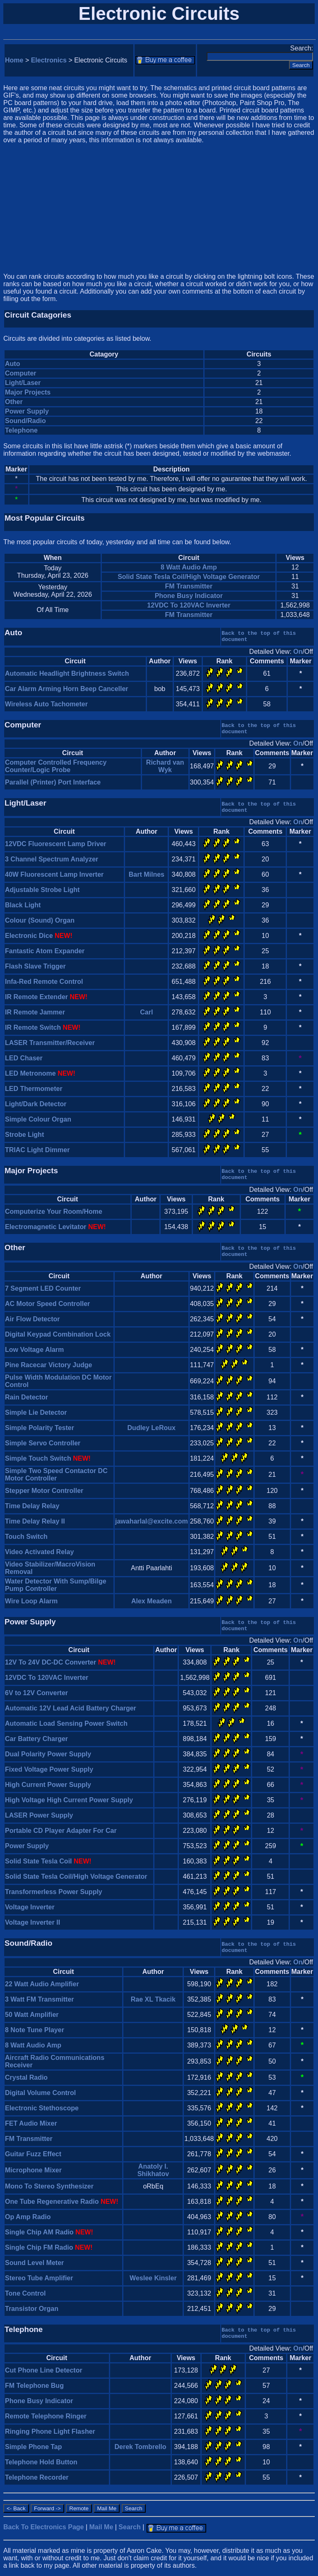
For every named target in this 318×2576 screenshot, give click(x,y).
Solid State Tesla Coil (38, 1861)
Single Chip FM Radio (39, 2247)
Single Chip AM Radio (39, 2232)
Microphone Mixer (33, 2170)
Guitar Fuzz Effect (33, 2153)
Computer (20, 373)
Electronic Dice (29, 935)
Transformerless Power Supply (53, 1891)
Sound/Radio (25, 420)
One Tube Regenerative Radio (52, 2201)
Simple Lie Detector (36, 1412)
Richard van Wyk (165, 766)
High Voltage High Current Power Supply (69, 1799)
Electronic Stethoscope (42, 2108)
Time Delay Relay (32, 1505)
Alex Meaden (151, 1601)
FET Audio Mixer (31, 2123)
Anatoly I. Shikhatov (153, 2170)
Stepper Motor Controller (44, 1490)
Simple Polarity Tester (39, 1427)
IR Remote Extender (36, 996)
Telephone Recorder (37, 2477)
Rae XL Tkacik (153, 1999)
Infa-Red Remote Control (44, 981)
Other (14, 401)
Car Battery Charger (36, 1738)
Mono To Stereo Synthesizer (49, 2186)
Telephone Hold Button (41, 2462)
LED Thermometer (34, 1088)
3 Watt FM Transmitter (39, 1999)
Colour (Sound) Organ (40, 920)
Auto (12, 363)
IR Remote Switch (33, 1027)
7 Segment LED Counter (43, 1288)
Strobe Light (24, 1134)
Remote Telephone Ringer (46, 2416)
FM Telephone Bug (34, 2385)
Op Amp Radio (28, 2216)
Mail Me (101, 2527)
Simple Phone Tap (33, 2446)
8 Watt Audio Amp (189, 567)
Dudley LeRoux (152, 1427)
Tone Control (25, 2293)
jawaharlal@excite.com (151, 1521)
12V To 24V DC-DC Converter (50, 1662)
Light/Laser (23, 382)
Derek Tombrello (140, 2446)
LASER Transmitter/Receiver (50, 1042)
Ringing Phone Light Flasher (50, 2431)
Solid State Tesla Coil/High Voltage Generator (189, 576)
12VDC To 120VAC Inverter (188, 605)
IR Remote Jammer (35, 1012)
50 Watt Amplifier (32, 2014)
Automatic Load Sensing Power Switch (66, 1723)
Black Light (23, 905)
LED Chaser (24, 1058)
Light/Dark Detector (35, 1103)
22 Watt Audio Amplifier (42, 1984)
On (297, 651)
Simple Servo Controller (42, 1443)
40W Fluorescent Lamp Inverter (54, 874)
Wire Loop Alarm (31, 1601)
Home (14, 60)
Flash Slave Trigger (35, 966)
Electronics (49, 60)
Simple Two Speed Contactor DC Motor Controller (56, 1474)
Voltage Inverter (30, 1907)
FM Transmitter (189, 586)
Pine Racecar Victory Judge (48, 1364)
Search (129, 2527)
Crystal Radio (26, 2077)
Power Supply (27, 411)
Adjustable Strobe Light (42, 889)
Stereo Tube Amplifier (39, 2278)
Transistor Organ (31, 2308)
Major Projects (28, 392)
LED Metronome (30, 1073)
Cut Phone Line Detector (43, 2370)
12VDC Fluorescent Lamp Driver (55, 843)
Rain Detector (26, 1397)
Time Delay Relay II (35, 1521)
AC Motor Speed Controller (47, 1303)
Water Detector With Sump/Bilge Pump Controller (55, 1585)
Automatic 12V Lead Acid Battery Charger (70, 1708)
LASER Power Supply (39, 1815)
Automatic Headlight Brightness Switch (67, 673)
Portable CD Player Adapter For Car (61, 1830)
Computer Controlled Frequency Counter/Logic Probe (55, 766)
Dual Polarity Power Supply (48, 1754)
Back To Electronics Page (43, 2527)
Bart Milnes (146, 874)
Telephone (21, 430)
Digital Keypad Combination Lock (58, 1334)
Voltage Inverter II (32, 1922)
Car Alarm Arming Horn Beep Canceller (66, 688)
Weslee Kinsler (153, 2278)
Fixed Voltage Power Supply (49, 1769)
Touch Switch (26, 1536)
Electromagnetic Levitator (46, 1226)
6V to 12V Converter (36, 1692)
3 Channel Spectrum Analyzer (51, 859)
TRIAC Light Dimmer (37, 1149)
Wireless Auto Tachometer (46, 704)
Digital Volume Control (40, 2092)
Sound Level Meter (34, 2262)
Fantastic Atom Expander (44, 950)
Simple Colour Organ (38, 1119)
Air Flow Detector (32, 1319)
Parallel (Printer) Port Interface (53, 782)
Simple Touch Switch (38, 1458)
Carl (146, 1012)
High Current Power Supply (48, 1784)
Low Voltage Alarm (34, 1349)
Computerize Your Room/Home (53, 1211)
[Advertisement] (159, 208)
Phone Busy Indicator (189, 595)
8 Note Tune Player (34, 2029)
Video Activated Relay (39, 1551)
